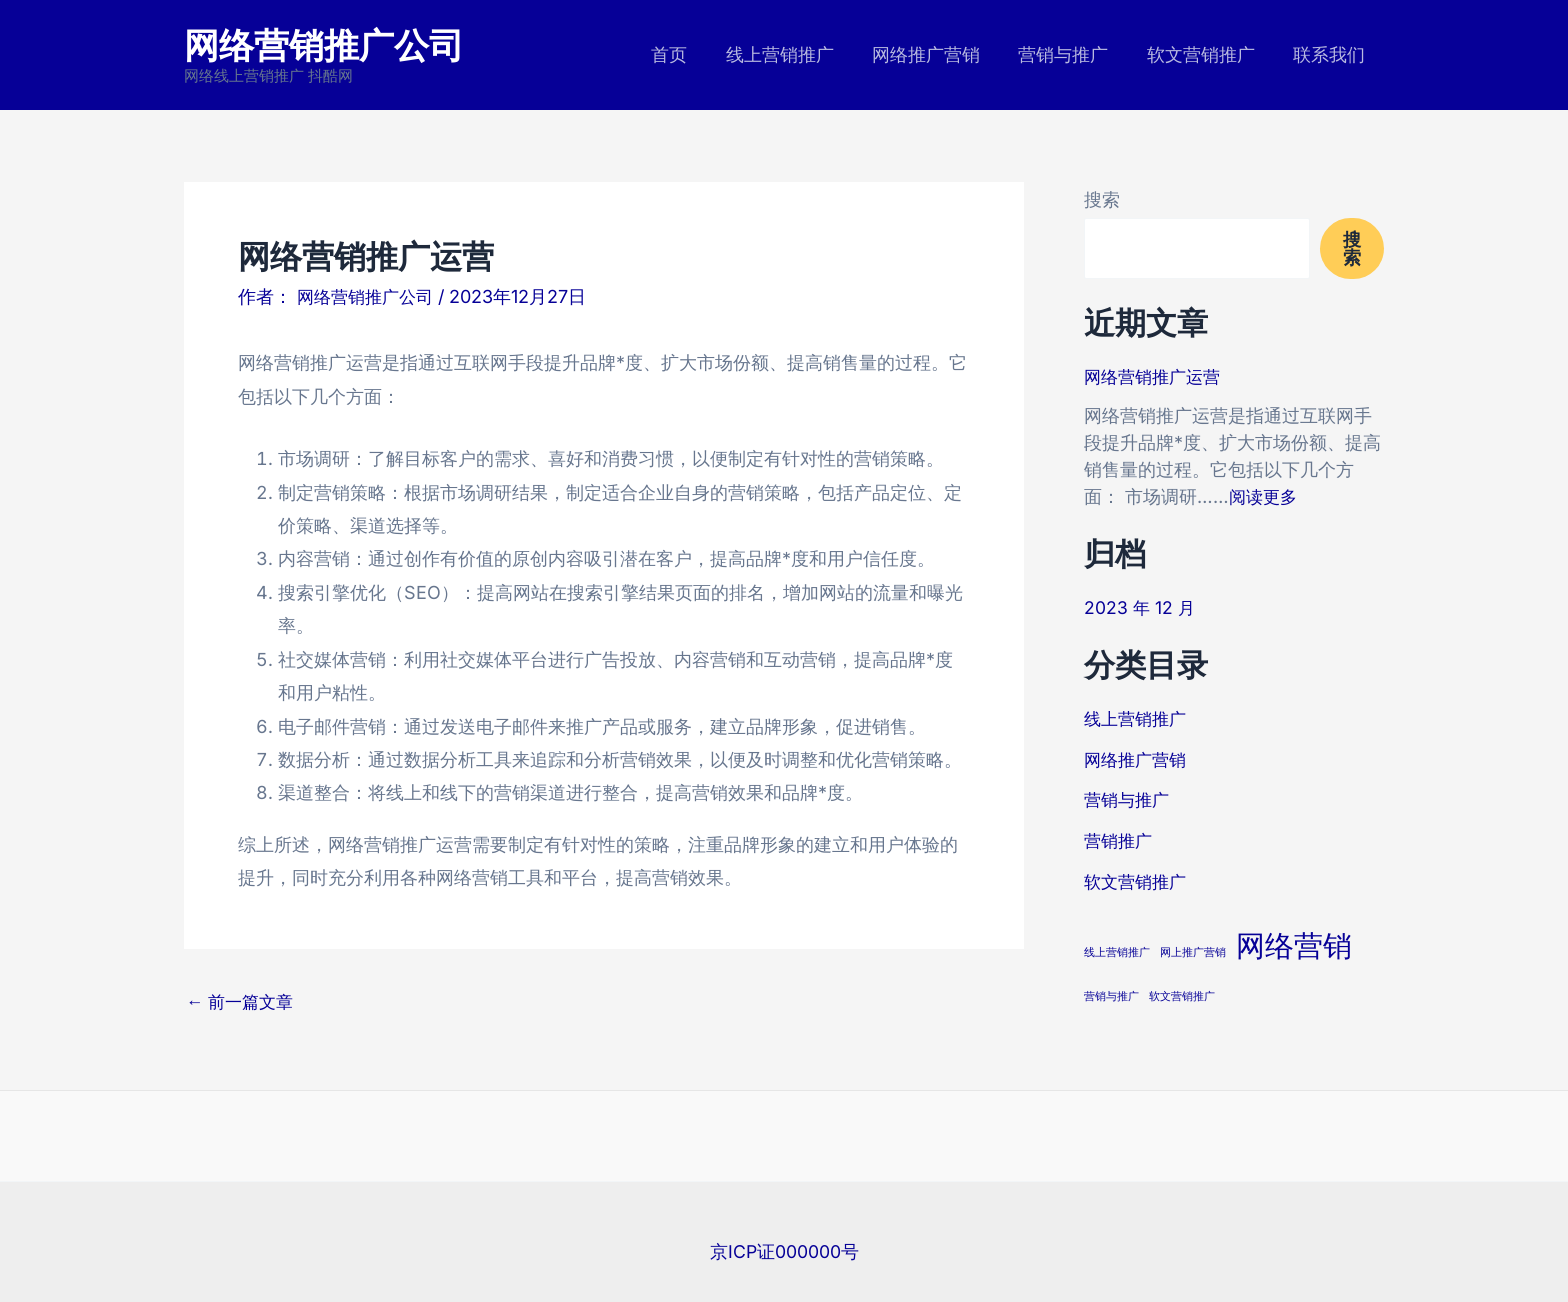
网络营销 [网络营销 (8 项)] (1294, 944)
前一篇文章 (242, 1002)
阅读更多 (1265, 496)
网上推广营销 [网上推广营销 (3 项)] (1193, 951)
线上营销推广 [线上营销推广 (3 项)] (1117, 951)
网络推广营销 (934, 54)
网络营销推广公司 (324, 44)
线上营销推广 (790, 54)
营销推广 (1120, 839)
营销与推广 (1069, 54)
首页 (682, 54)
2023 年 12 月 (1140, 607)
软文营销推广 (1204, 54)
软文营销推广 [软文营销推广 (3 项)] (1182, 994)
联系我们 (1330, 54)
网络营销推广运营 (1156, 376)
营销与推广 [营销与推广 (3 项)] (1111, 994)
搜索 (1102, 199)
